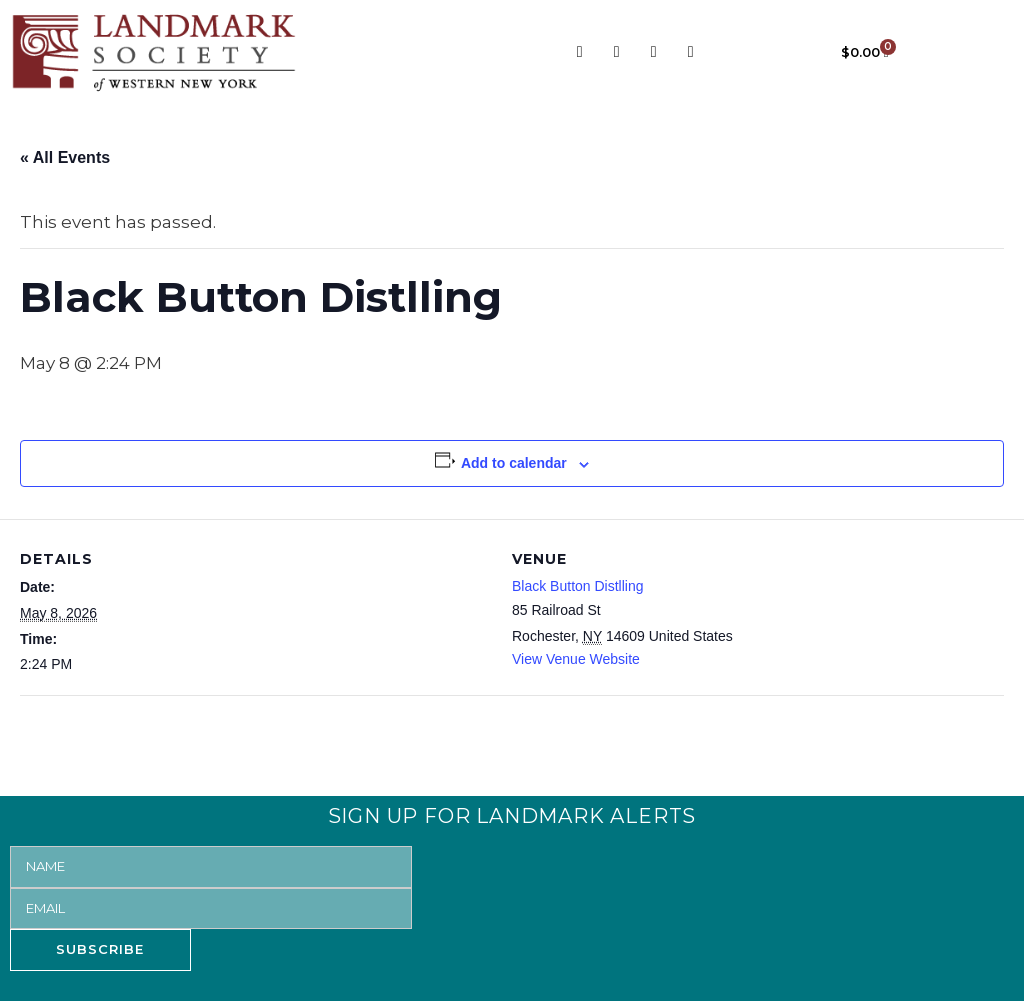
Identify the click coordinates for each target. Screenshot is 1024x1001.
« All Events (65, 157)
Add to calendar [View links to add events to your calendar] (514, 463)
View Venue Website (576, 659)
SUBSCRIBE (100, 949)
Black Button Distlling (578, 586)
